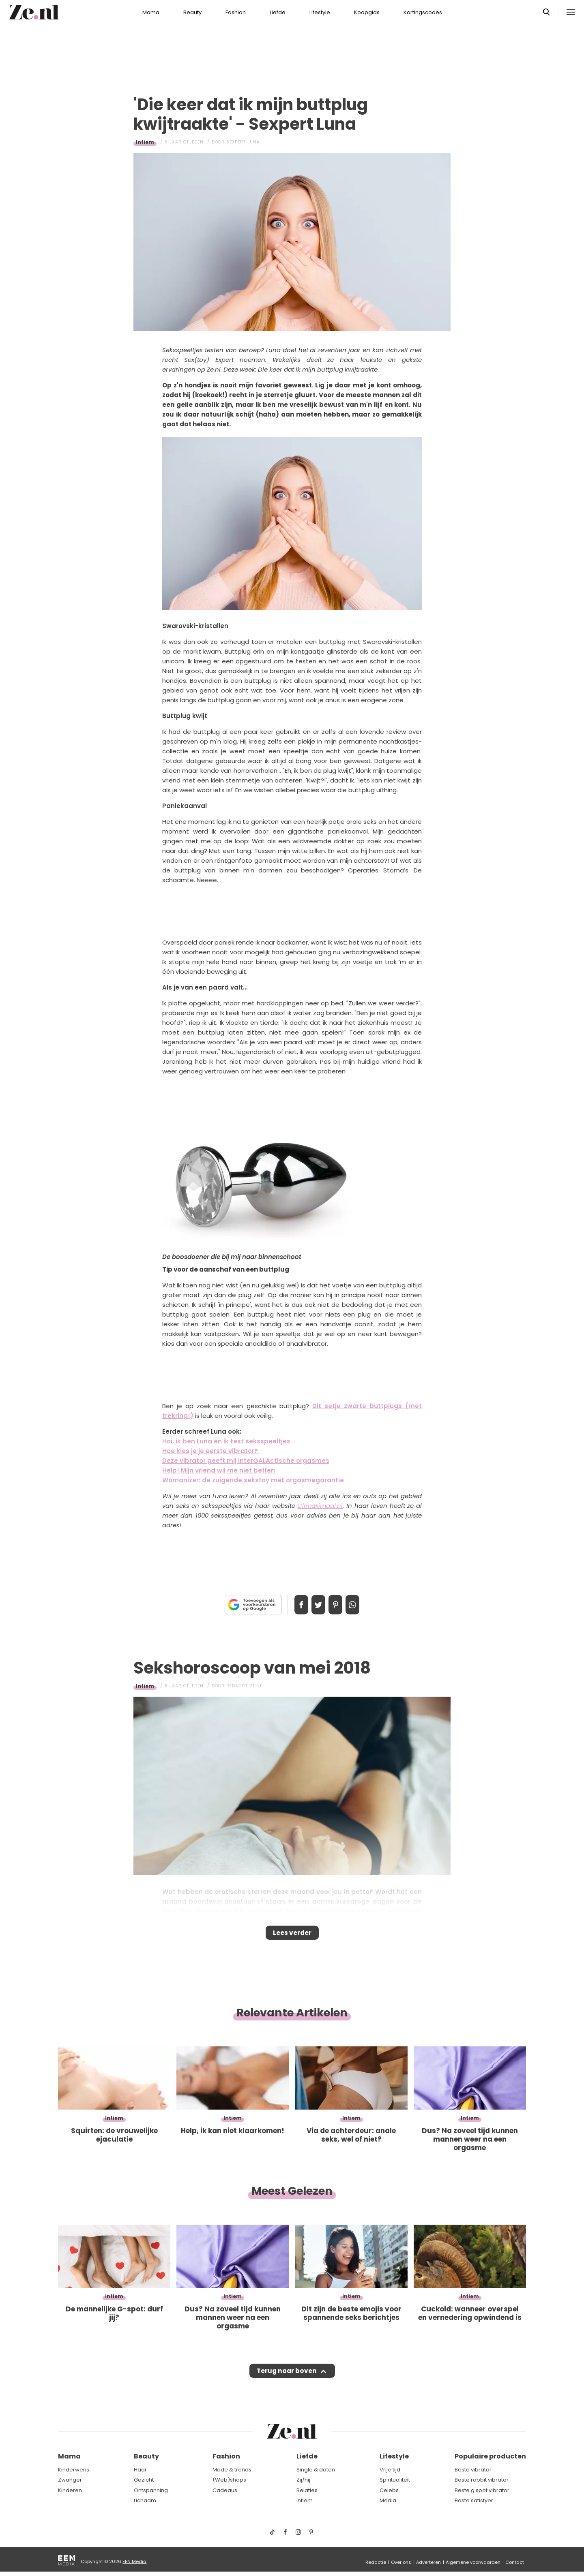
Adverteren (428, 2562)
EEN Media (134, 2561)
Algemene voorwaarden (473, 2562)
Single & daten (315, 2469)
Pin (338, 1604)
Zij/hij (303, 2480)
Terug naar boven (286, 2379)
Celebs (389, 2490)
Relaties (307, 2490)
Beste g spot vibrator (482, 2490)
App (361, 1604)
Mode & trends (232, 2469)
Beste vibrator (473, 2469)
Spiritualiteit (395, 2480)
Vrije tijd (390, 2469)
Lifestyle (319, 12)
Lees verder (292, 1935)
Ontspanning (151, 2490)
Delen (293, 1604)
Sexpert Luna (243, 142)
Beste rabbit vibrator (482, 2480)
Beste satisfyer (474, 2501)
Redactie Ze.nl (244, 1686)
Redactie (375, 2562)
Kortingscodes (423, 12)
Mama (150, 12)
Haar (140, 2469)
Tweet (315, 1604)
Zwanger (70, 2480)
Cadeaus (225, 2490)
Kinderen (70, 2490)
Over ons (401, 2562)
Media (388, 2501)
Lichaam (145, 2501)
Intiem (145, 142)
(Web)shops (229, 2480)
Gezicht (144, 2480)
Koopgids (367, 12)
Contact (514, 2562)
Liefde (278, 12)
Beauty (192, 12)
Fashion (235, 12)
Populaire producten (490, 2456)
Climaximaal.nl (320, 1505)
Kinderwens (73, 2469)
